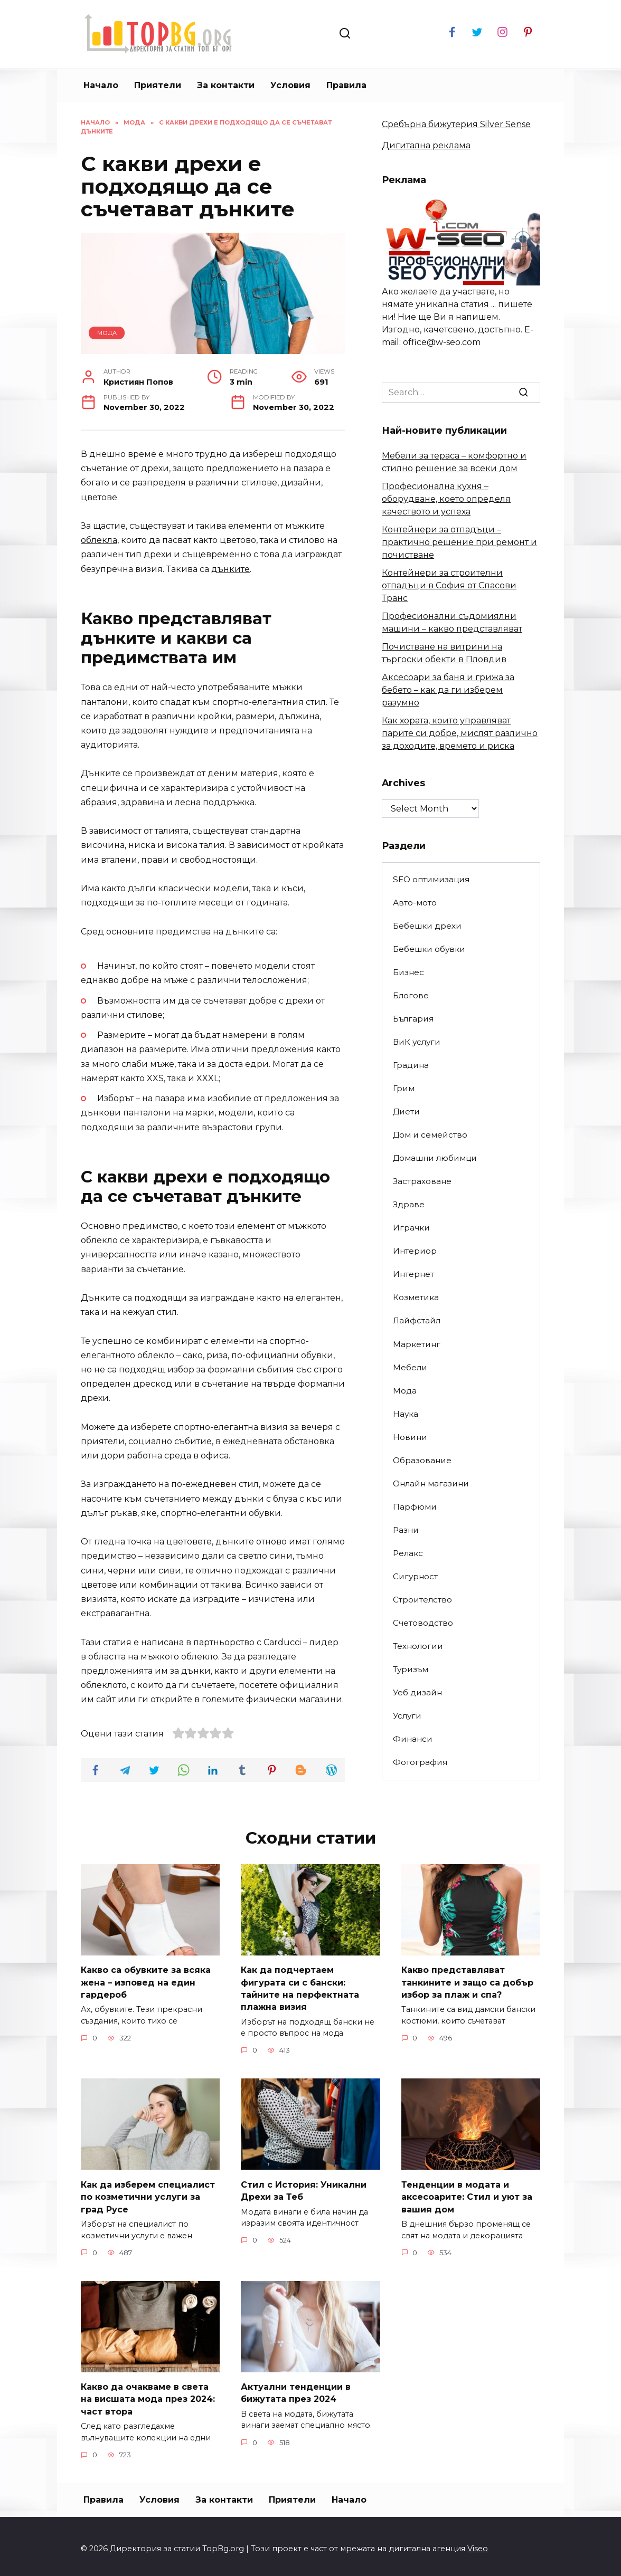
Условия (290, 85)
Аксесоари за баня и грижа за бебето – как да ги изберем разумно (448, 690)
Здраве (409, 1204)
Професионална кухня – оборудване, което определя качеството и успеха (446, 499)
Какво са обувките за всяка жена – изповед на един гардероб (146, 1981)
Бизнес (408, 972)
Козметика (416, 1297)
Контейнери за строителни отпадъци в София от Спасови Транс (449, 585)
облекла (99, 540)
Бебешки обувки (429, 949)
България (413, 1019)
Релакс (408, 1553)
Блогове (411, 995)
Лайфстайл (416, 1320)
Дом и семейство (430, 1135)
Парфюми (415, 1507)
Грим (404, 1088)
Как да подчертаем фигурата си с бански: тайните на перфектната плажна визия (300, 1987)
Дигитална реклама (426, 145)
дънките (230, 569)
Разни (406, 1530)
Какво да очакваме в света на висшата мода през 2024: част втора (148, 2394)
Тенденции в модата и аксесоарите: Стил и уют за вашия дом (466, 2193)
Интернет (413, 1274)
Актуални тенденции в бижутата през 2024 (296, 2388)
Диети (406, 1111)
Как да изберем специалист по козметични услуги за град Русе (148, 2193)
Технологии (418, 1646)
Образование (422, 1460)
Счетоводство (423, 1623)
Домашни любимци (435, 1158)
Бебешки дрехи (427, 926)
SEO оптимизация (431, 879)
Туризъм (410, 1669)
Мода (107, 333)
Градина (411, 1065)
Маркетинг (416, 1344)
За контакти (226, 85)
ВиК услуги (416, 1042)
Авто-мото (415, 903)
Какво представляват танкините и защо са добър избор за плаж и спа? (467, 1981)
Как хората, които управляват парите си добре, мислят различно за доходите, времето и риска (460, 733)
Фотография (420, 1762)
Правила (346, 85)
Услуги (407, 1716)
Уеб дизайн (417, 1692)
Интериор (415, 1251)
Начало (100, 85)
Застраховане (422, 1181)
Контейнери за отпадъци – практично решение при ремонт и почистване (459, 542)
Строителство (422, 1600)
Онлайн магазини (431, 1483)
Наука (405, 1414)
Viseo (477, 2543)
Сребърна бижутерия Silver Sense (456, 124)
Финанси (412, 1739)
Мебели (410, 1367)
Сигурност (415, 1576)
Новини (410, 1437)
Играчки (411, 1228)
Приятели (157, 85)
